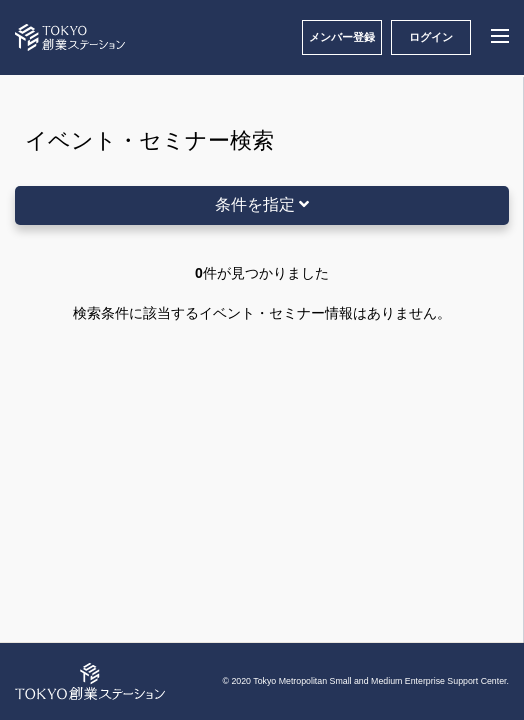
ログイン (431, 37)
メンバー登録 (342, 37)
